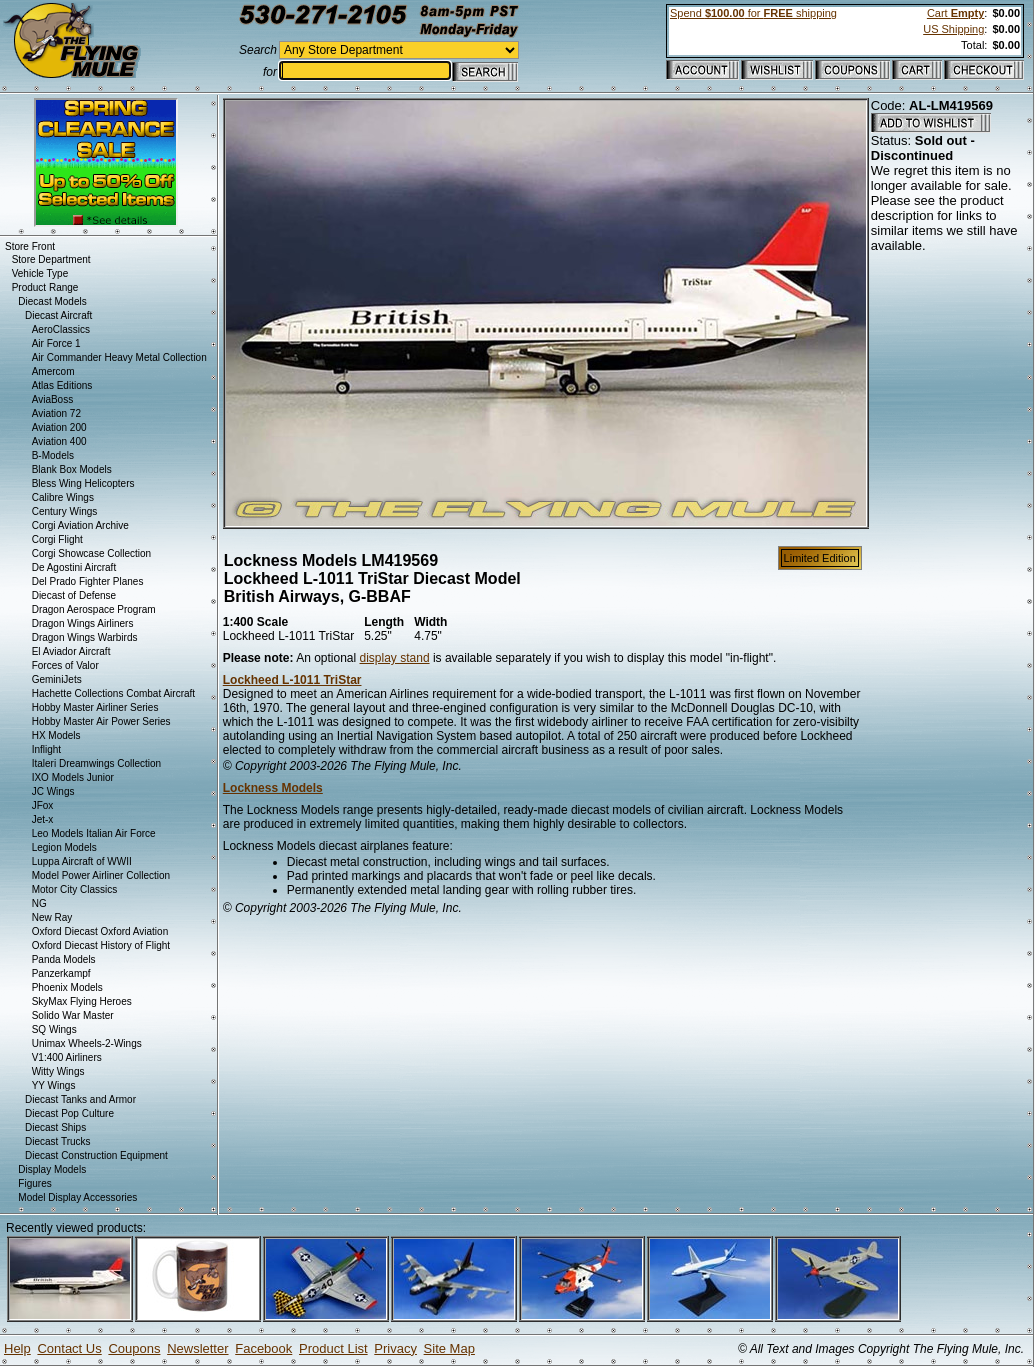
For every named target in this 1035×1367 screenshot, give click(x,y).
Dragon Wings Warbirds (85, 637)
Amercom (53, 371)
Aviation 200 (59, 427)
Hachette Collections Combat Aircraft (113, 693)
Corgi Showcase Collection (92, 553)
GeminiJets (57, 679)
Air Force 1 (56, 343)
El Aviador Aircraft (71, 651)
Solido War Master (73, 1015)
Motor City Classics (75, 889)
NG (39, 903)
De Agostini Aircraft (74, 567)
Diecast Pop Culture (69, 1113)
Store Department (51, 259)
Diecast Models (52, 301)
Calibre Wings (63, 497)
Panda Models (64, 959)
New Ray (52, 917)
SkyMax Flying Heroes (82, 1001)
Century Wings (65, 511)
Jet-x (43, 819)
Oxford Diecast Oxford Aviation (100, 931)
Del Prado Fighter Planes (88, 581)
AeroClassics (61, 329)
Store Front (30, 246)
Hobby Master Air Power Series (101, 721)
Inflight (46, 749)
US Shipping (953, 29)
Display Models (52, 1169)
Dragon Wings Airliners (83, 623)
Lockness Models (273, 788)
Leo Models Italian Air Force (94, 833)
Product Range (45, 287)
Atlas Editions (62, 385)
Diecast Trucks (58, 1141)
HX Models (56, 735)
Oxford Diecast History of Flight (101, 945)
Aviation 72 (56, 413)
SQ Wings (54, 1029)
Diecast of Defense (74, 595)
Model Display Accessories (77, 1197)
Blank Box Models (72, 469)
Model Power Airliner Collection (101, 875)
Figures (34, 1183)
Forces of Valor (65, 665)
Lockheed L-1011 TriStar (292, 680)
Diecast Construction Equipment (96, 1155)
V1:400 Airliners (67, 1057)
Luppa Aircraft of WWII (82, 861)
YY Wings (54, 1085)
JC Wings (53, 791)
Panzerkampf (61, 973)
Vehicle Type (40, 273)
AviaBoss (53, 399)
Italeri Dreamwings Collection (97, 763)
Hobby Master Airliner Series (95, 707)
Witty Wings (58, 1071)
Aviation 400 (59, 441)
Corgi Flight (57, 539)
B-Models (53, 455)
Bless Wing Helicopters (83, 483)
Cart (955, 13)
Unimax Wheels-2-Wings (87, 1043)
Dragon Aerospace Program (94, 609)
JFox (43, 805)
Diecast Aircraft (58, 315)
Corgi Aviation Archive (80, 525)
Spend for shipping (753, 13)
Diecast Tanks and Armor (80, 1099)
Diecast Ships (55, 1127)
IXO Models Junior (73, 777)
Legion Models (64, 847)
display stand (395, 658)
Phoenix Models (67, 987)
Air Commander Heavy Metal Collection (119, 357)
